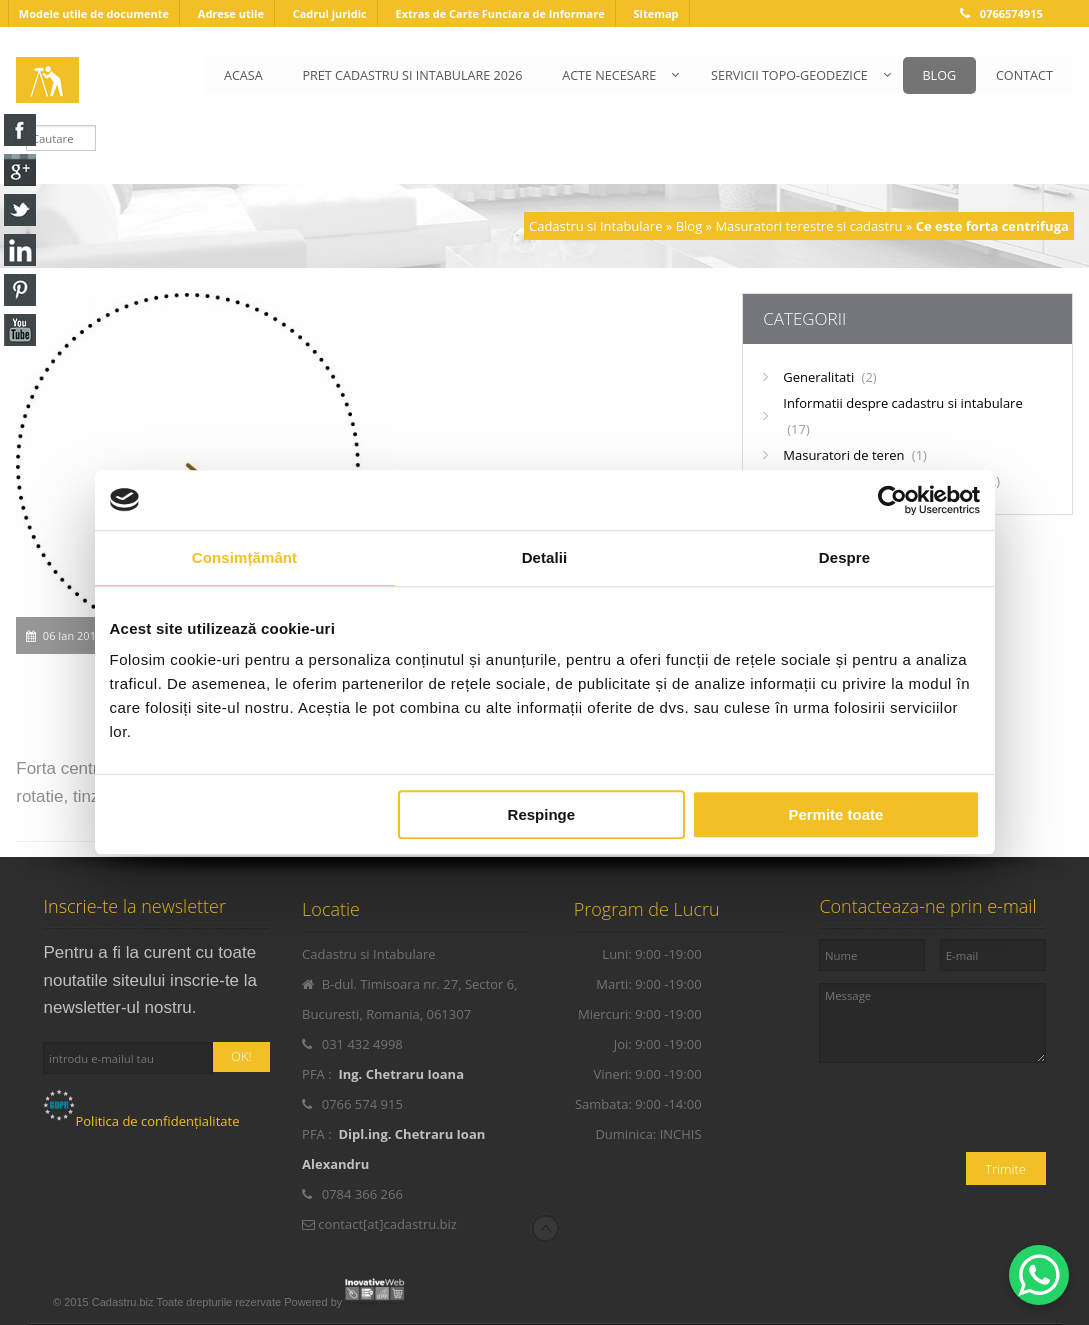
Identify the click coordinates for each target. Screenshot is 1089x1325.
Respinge (542, 814)
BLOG (939, 75)
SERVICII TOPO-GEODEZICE (788, 75)
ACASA (241, 75)
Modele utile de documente (94, 13)
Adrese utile (231, 13)
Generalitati (829, 377)
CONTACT (1024, 75)
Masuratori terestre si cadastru (808, 226)
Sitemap (655, 13)
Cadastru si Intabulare (595, 226)
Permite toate (835, 814)
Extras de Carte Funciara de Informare (499, 13)
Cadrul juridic (330, 13)
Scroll (545, 1228)
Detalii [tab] (545, 557)
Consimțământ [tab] (244, 557)
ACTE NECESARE (608, 75)
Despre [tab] (844, 557)
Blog (689, 226)
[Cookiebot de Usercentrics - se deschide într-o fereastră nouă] (892, 500)
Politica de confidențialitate (141, 1121)
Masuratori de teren (855, 455)
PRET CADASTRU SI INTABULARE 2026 (411, 75)
